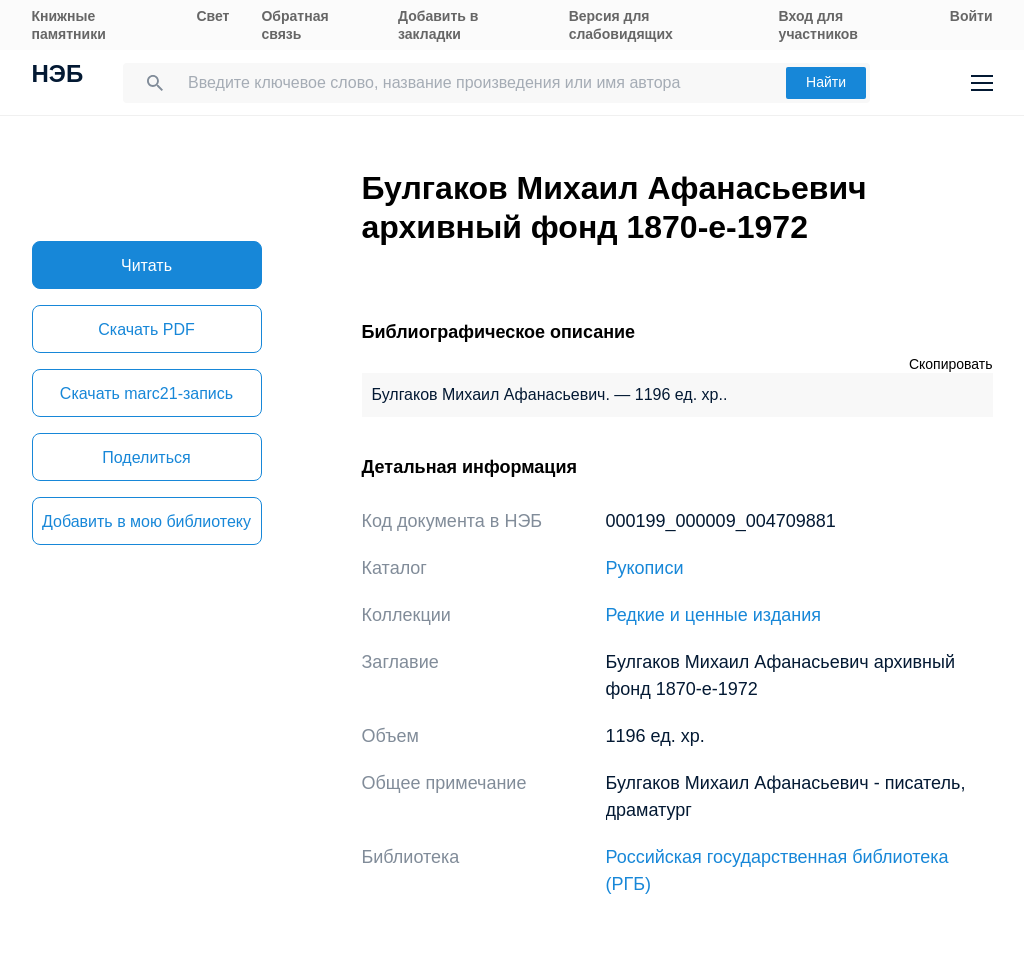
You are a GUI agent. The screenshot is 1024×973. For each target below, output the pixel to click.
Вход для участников (818, 25)
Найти (826, 82)
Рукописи (645, 568)
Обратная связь (294, 25)
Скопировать (951, 364)
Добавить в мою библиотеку (146, 521)
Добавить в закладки (438, 25)
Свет (212, 16)
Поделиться (146, 457)
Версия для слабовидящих (621, 25)
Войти (971, 16)
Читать (146, 265)
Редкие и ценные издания (713, 615)
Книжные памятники (69, 25)
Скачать (146, 329)
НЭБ (58, 76)
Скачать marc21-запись (146, 393)
